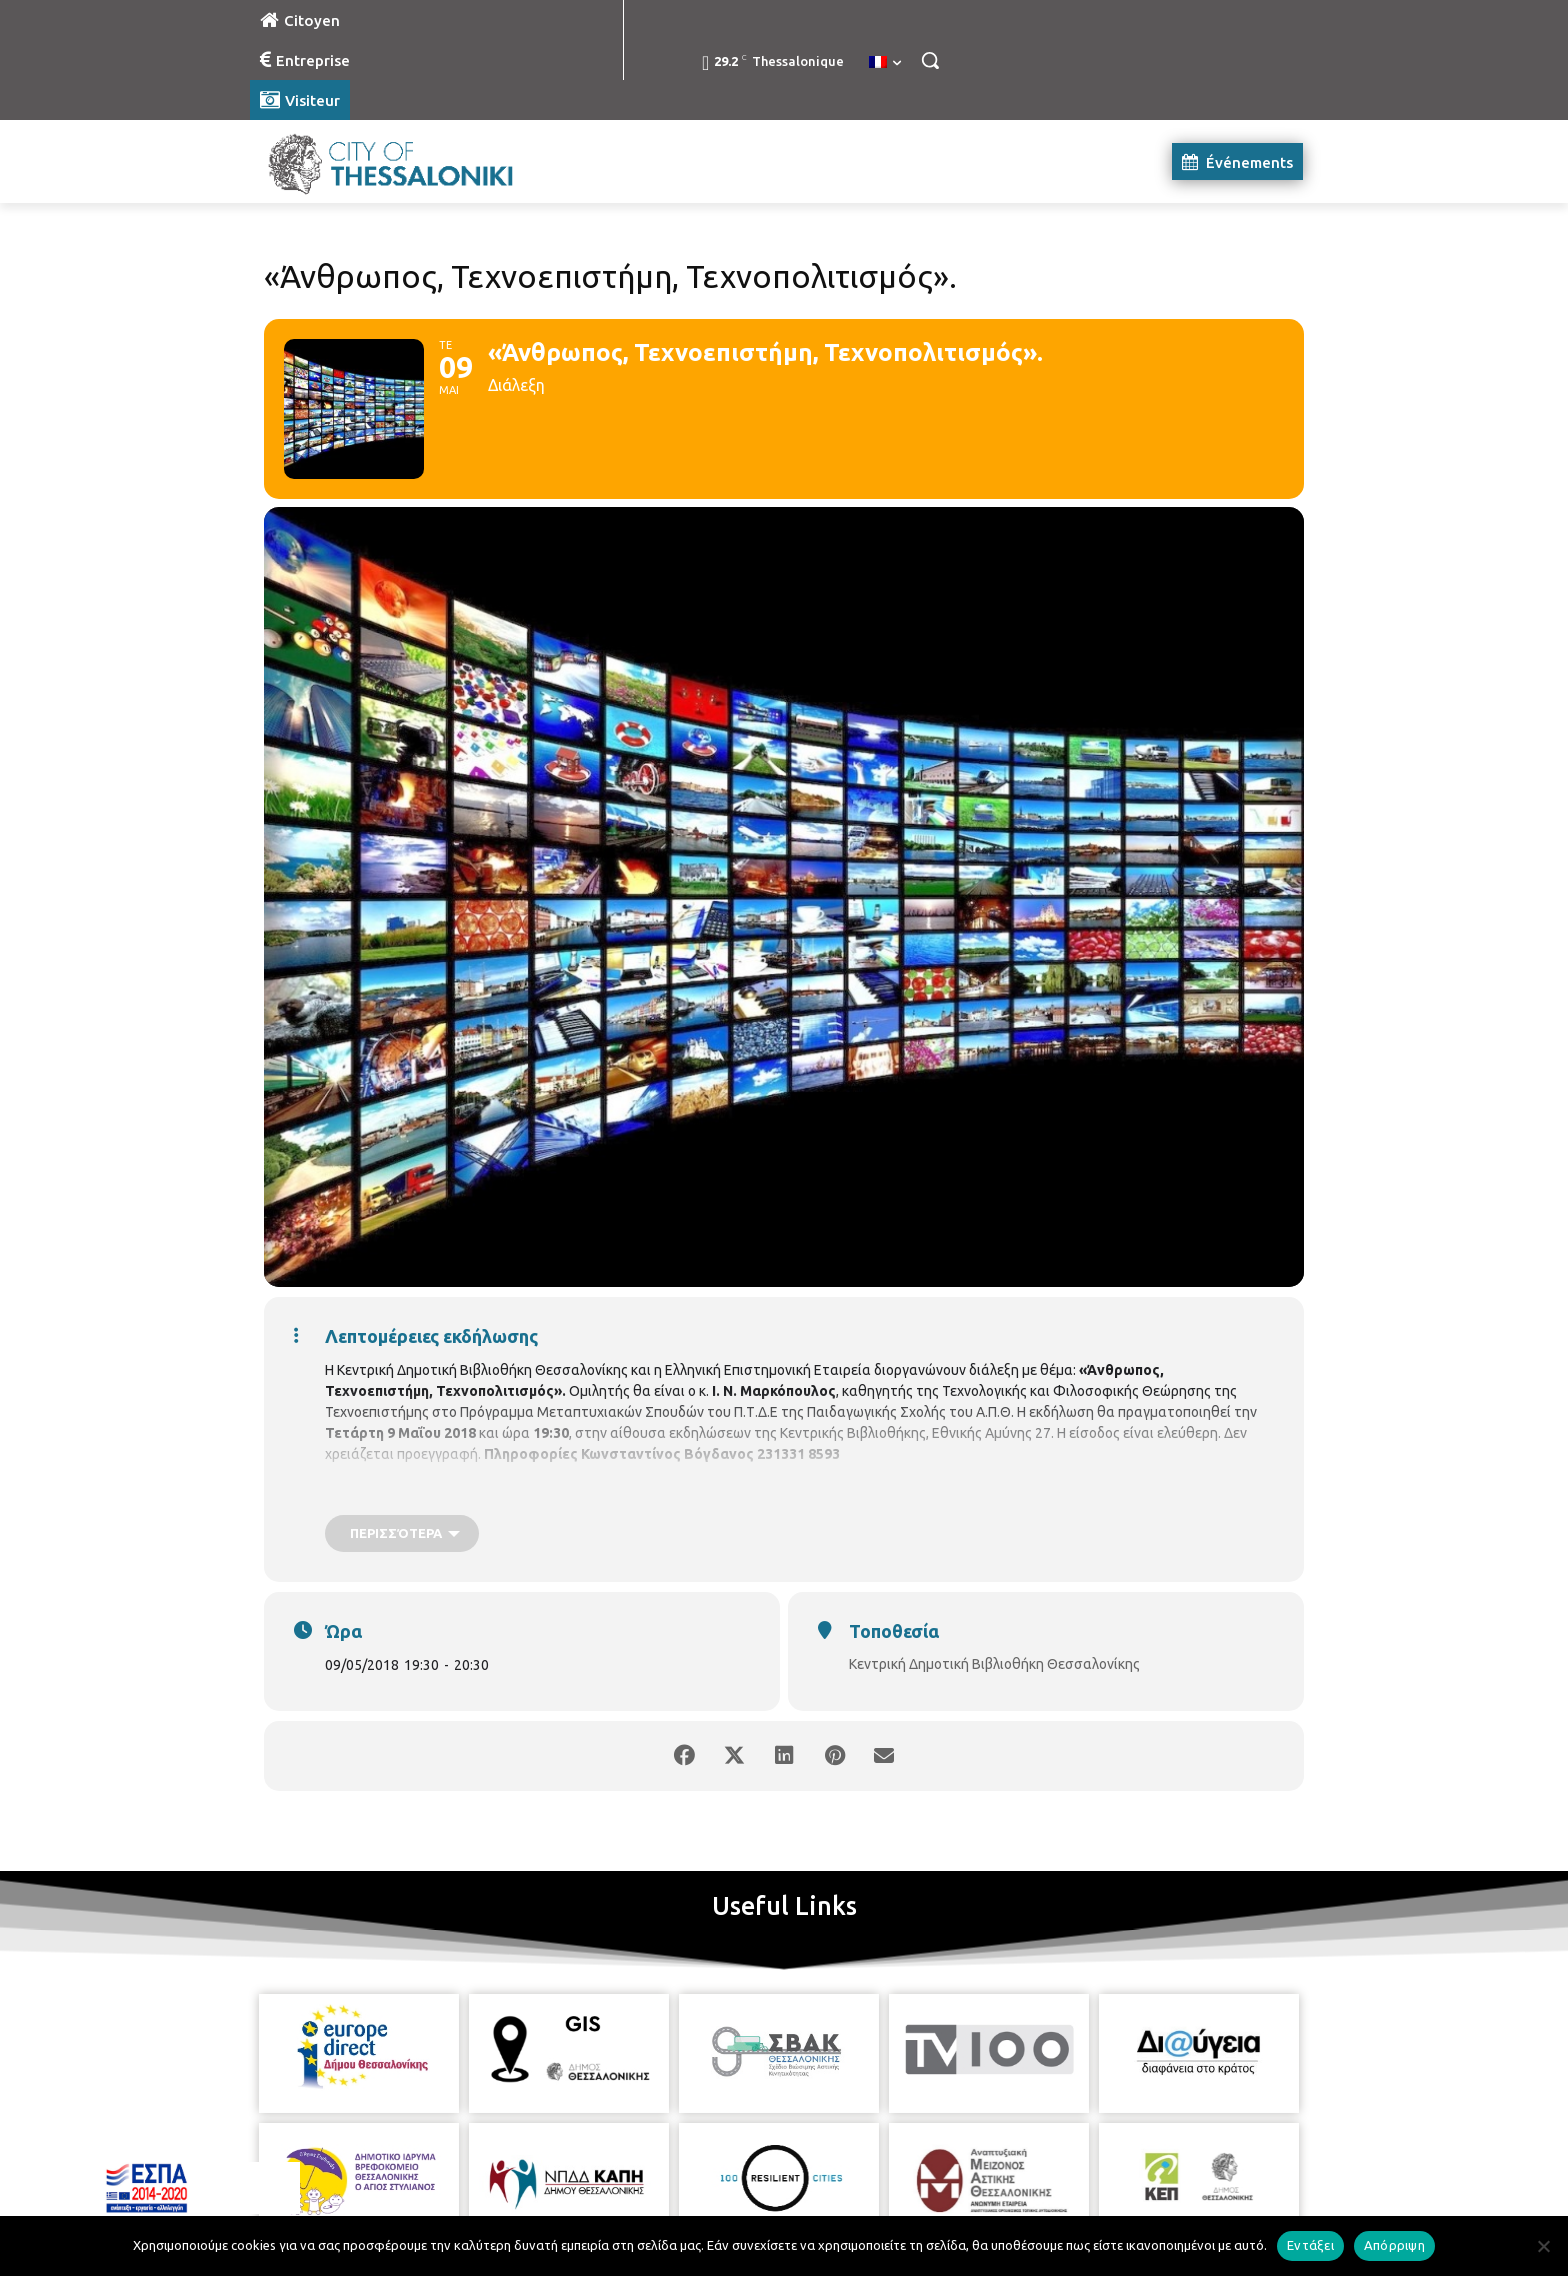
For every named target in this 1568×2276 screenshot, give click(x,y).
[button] (930, 60)
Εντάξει (1310, 2245)
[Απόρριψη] (1543, 2246)
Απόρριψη (1394, 2245)
